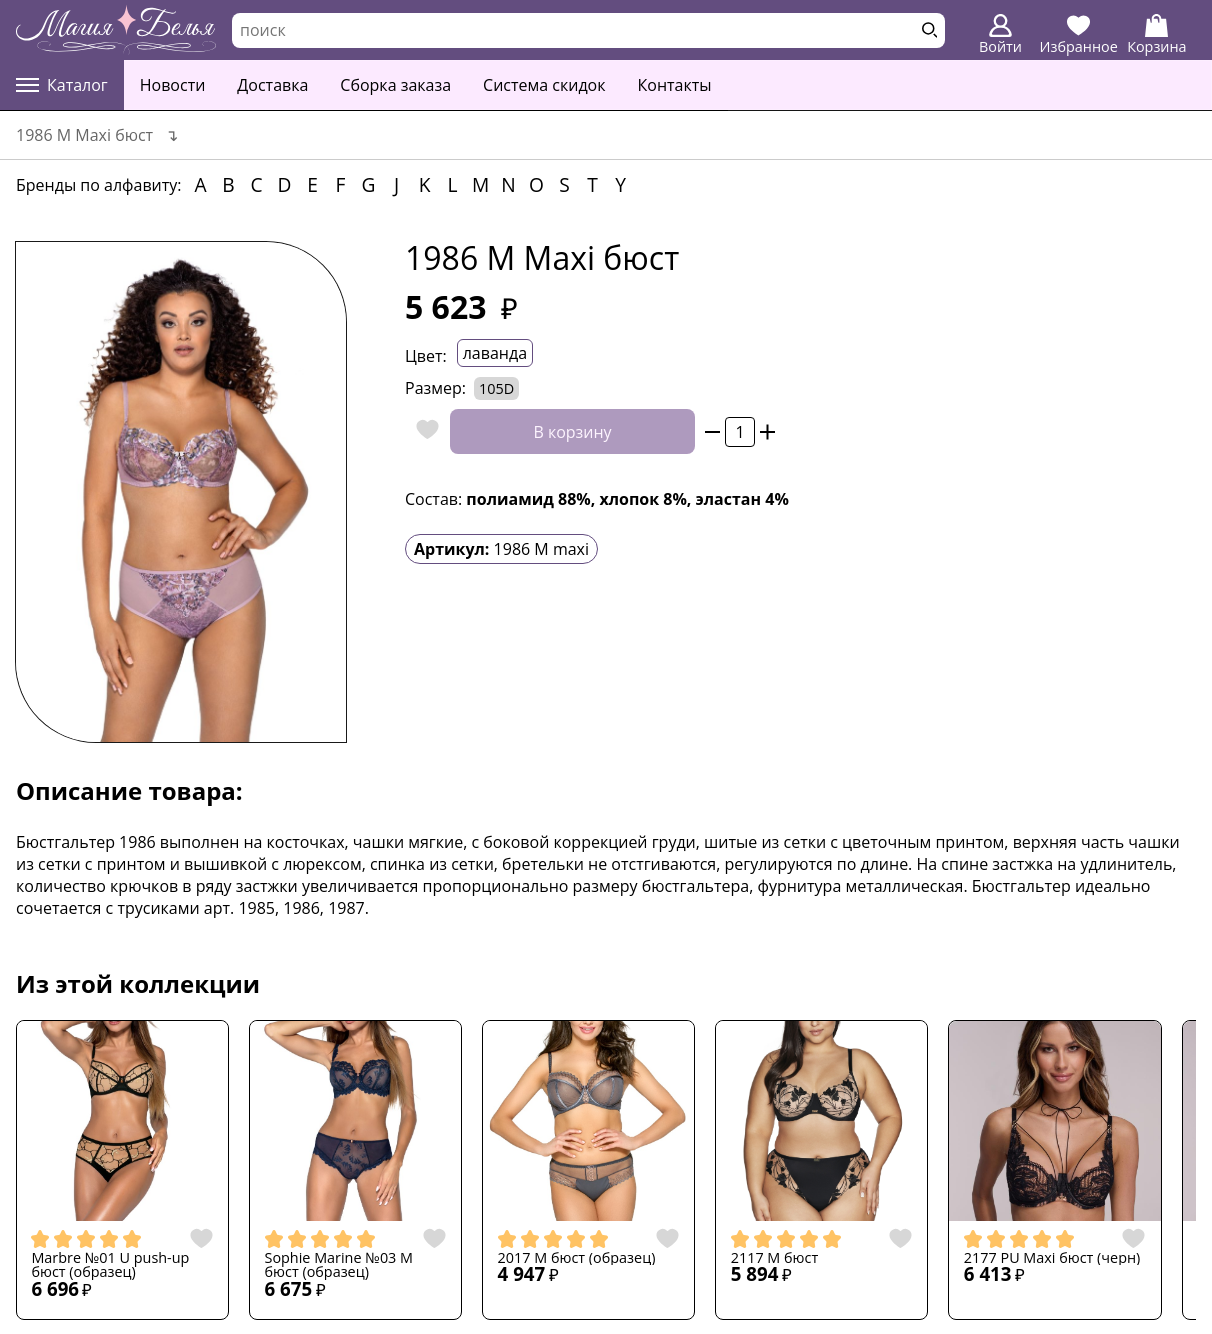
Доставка (272, 85)
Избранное (1079, 35)
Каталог (62, 85)
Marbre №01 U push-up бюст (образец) (110, 1265)
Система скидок (544, 85)
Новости (173, 85)
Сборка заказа (395, 85)
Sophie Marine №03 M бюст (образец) (339, 1265)
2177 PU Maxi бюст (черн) (1052, 1258)
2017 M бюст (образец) (577, 1258)
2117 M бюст (775, 1258)
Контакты (675, 85)
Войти (1000, 35)
